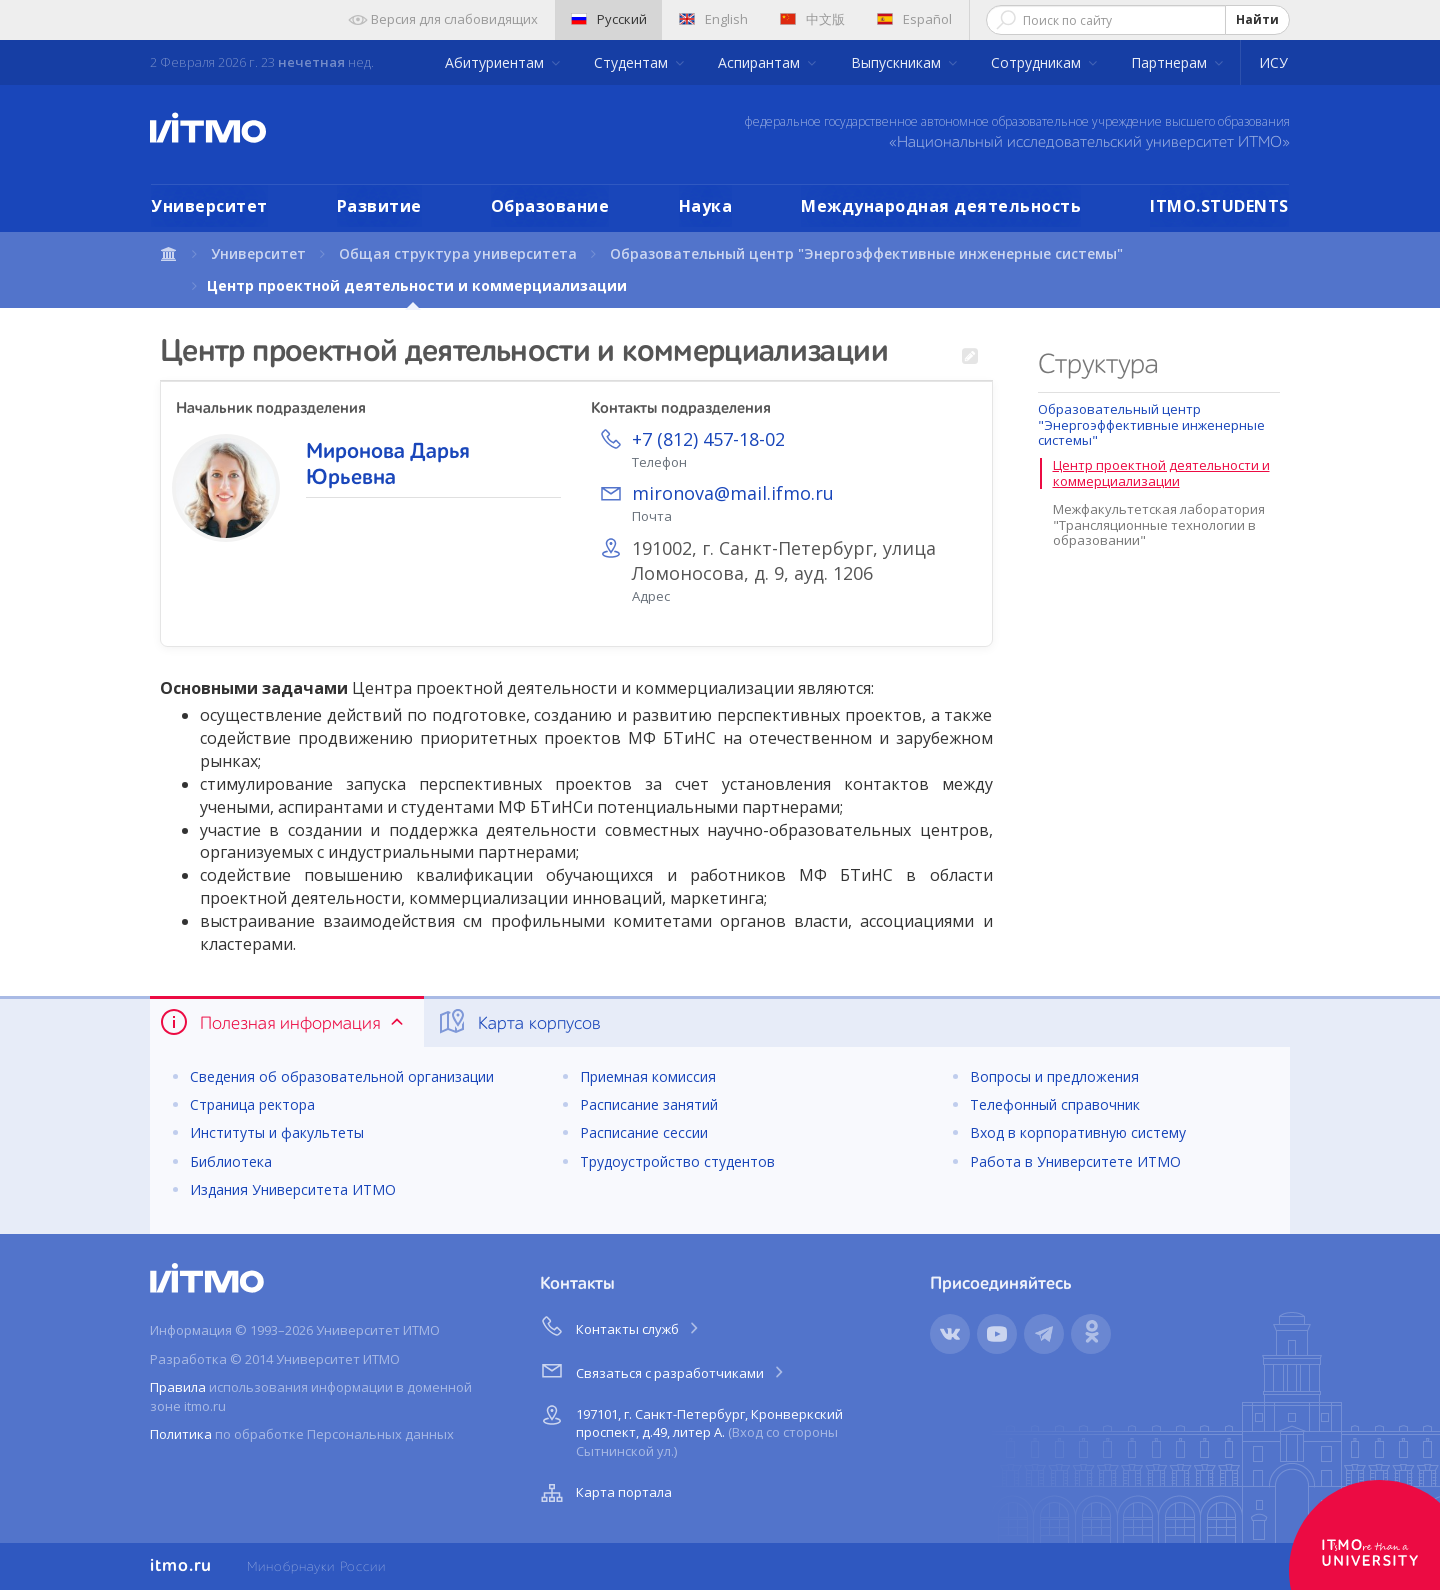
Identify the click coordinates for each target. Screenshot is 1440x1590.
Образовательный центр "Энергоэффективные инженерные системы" (866, 253)
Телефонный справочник (1055, 1104)
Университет (209, 206)
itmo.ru (181, 1566)
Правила (178, 1387)
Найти (1257, 19)
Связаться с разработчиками (663, 1370)
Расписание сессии (644, 1132)
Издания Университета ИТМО (293, 1189)
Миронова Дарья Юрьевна (388, 465)
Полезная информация (283, 1022)
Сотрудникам (1038, 62)
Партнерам (1171, 62)
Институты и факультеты (277, 1132)
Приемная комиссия (648, 1076)
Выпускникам (898, 62)
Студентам (633, 62)
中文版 (812, 19)
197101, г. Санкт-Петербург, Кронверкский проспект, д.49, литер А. (689, 1429)
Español (914, 19)
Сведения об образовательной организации (342, 1076)
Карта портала (604, 1493)
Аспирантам (761, 62)
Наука (706, 206)
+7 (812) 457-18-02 (708, 439)
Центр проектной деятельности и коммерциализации (1161, 473)
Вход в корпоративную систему (1078, 1132)
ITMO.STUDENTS (1219, 206)
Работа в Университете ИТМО (1075, 1161)
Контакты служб (621, 1326)
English (713, 19)
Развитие (379, 206)
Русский (609, 19)
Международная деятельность (941, 206)
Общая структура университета (458, 253)
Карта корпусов (518, 1022)
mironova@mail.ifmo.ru (733, 493)
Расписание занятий (649, 1104)
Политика (181, 1434)
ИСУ (1273, 62)
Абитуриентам (496, 62)
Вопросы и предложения (1054, 1076)
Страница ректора (252, 1104)
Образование (550, 206)
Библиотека (231, 1161)
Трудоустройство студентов (677, 1161)
